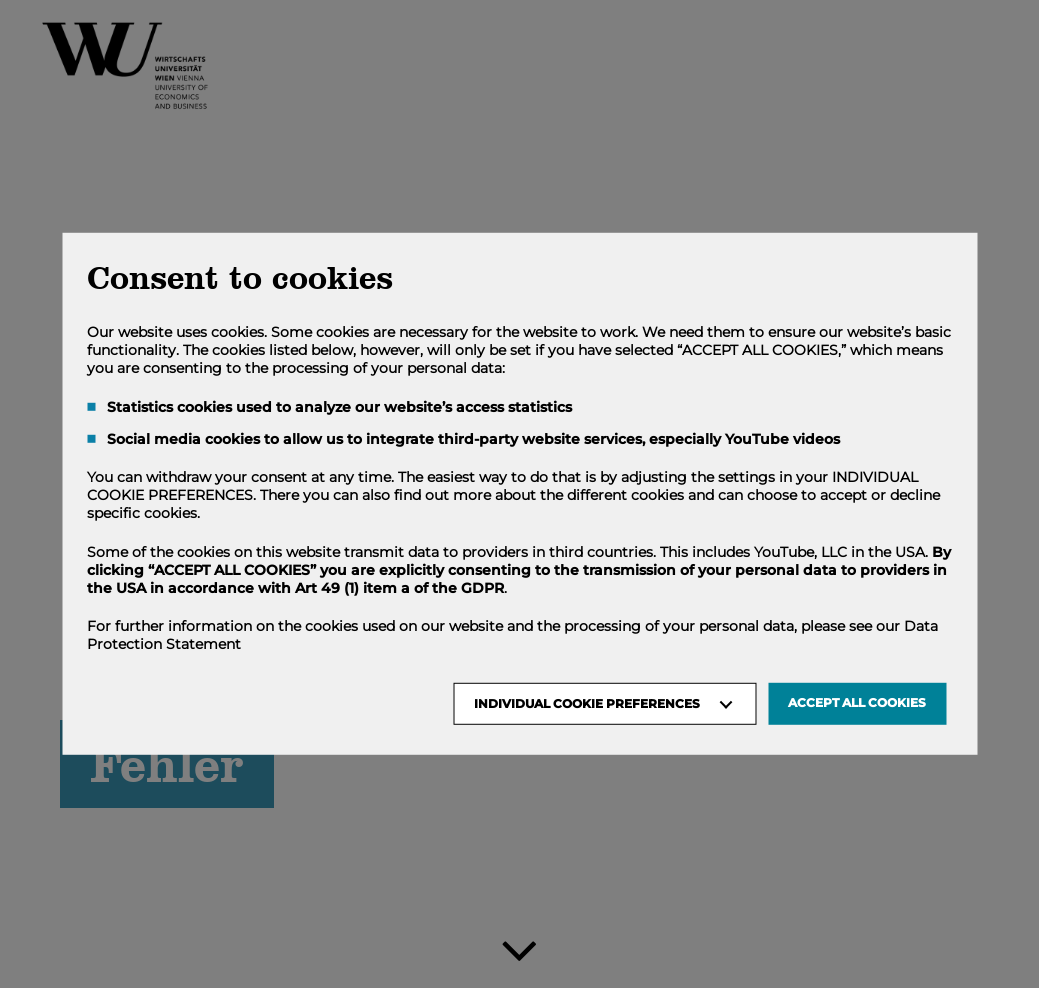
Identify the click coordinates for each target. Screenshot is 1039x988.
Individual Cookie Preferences (587, 703)
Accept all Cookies (857, 702)
